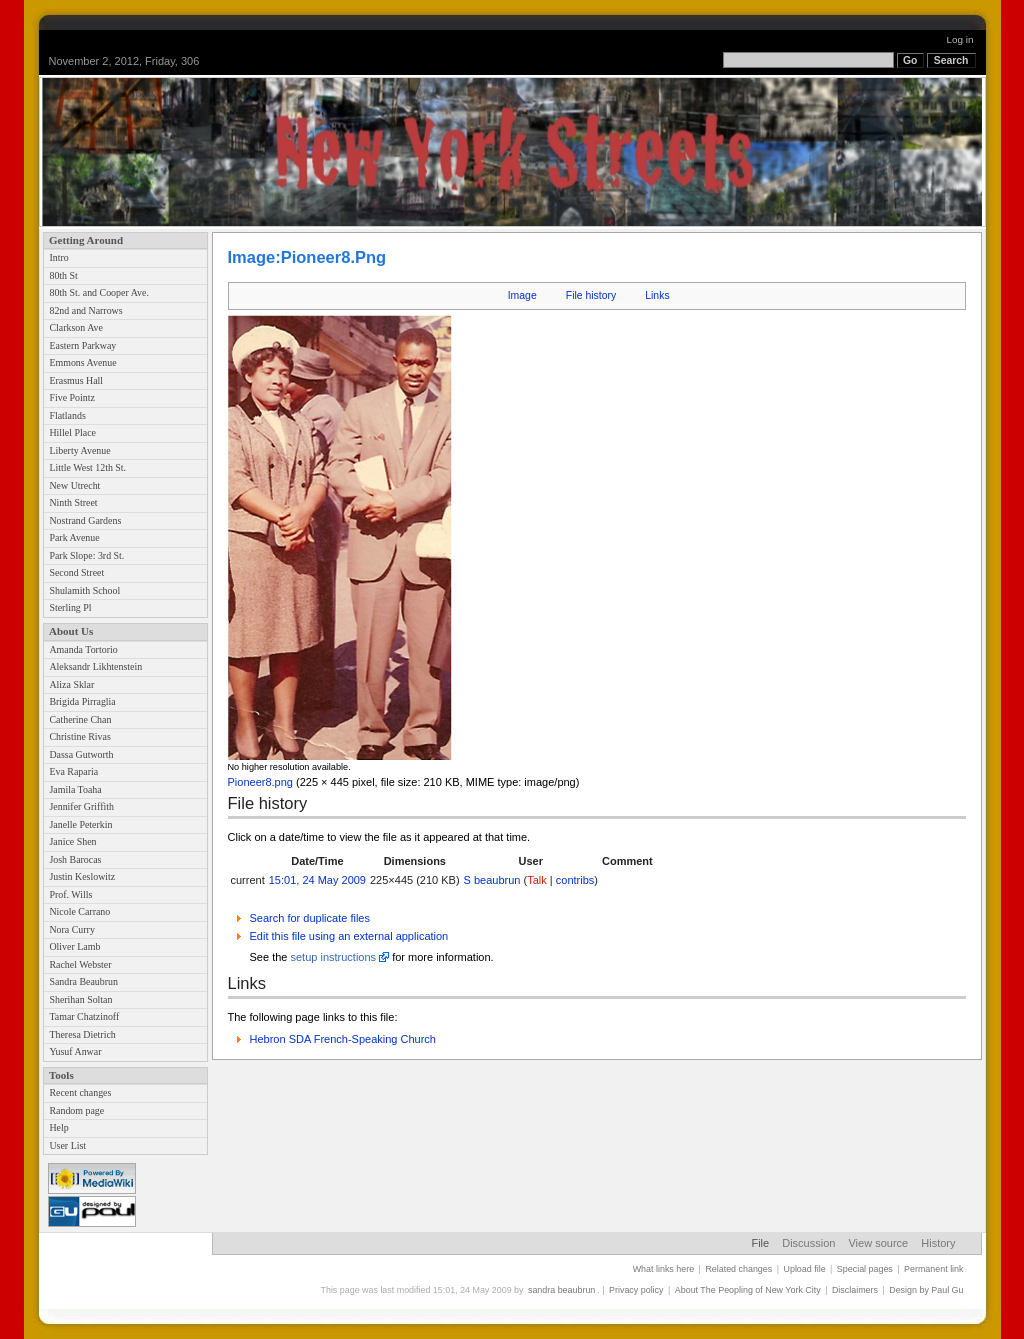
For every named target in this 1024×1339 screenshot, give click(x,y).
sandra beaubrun (561, 1290)
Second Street (76, 572)
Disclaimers (855, 1290)
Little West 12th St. (87, 467)
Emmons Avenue (82, 362)
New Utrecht (74, 485)
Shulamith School (84, 590)
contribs (575, 880)
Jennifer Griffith (81, 806)
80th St (63, 275)
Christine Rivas (79, 736)
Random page (76, 1110)
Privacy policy (636, 1290)
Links (657, 295)
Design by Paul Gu (926, 1290)
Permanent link (933, 1269)
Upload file (805, 1269)
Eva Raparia (73, 771)
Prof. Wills (70, 894)
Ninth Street (73, 502)
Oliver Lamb (74, 946)
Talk (537, 880)
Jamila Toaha (75, 789)
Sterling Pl (70, 607)
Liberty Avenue (79, 450)
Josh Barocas (75, 859)
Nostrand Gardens (85, 520)
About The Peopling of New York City (748, 1290)
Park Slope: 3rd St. (86, 555)
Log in (960, 39)
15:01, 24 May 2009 (317, 880)
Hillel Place (72, 432)
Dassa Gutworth (81, 754)
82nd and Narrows (85, 310)
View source (878, 1243)
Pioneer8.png (260, 782)
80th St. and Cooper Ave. (98, 292)
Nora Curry (71, 929)
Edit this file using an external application (349, 936)
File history (591, 295)
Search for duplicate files (310, 918)
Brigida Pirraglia (82, 701)
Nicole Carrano (79, 911)
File (760, 1243)
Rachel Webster (80, 964)
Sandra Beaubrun (83, 981)
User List (67, 1145)
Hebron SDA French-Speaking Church (343, 1039)
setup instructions (333, 957)
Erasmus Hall (76, 380)
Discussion (808, 1243)
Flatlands (67, 415)
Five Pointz (71, 397)
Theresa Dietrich (82, 1034)
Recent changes (80, 1092)
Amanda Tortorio (83, 649)
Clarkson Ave (75, 327)
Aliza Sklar (71, 684)
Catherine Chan (80, 719)
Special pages (865, 1269)
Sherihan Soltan (80, 999)
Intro (58, 257)
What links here (663, 1269)
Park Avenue (74, 537)
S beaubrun (492, 880)
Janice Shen (72, 841)
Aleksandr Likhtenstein (95, 666)
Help (58, 1127)
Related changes (738, 1269)
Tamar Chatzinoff (84, 1016)
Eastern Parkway (82, 345)
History (938, 1243)
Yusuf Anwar (75, 1051)
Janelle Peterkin (80, 824)
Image (522, 295)
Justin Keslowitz (82, 876)
